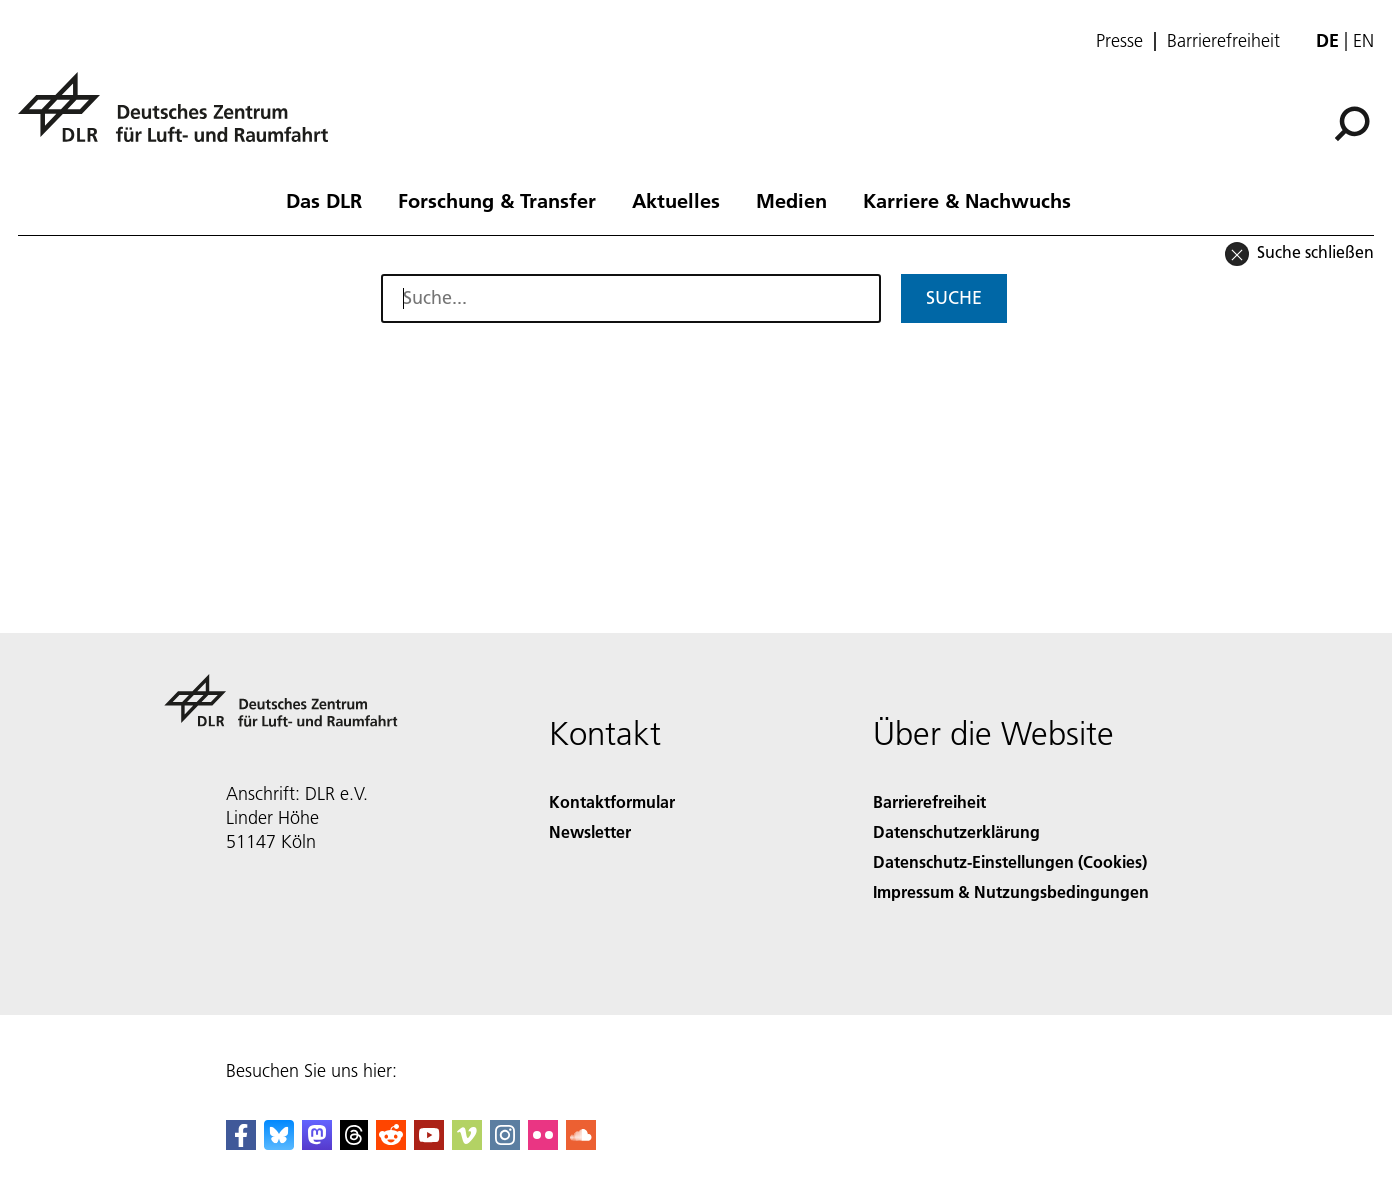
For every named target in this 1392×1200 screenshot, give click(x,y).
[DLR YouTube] (429, 1143)
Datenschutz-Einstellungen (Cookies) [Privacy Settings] (1010, 861)
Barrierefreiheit (1223, 41)
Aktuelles (676, 200)
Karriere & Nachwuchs (967, 200)
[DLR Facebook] (241, 1143)
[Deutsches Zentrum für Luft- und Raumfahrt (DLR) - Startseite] (181, 118)
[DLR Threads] (354, 1143)
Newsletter (590, 831)
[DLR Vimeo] (467, 1143)
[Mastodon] (317, 1143)
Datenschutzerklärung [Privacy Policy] (956, 831)
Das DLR (324, 200)
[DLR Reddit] (391, 1143)
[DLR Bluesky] (279, 1143)
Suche (954, 297)
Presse (1119, 41)
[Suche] (1352, 124)
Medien (791, 200)
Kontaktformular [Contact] (612, 801)
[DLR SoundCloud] (581, 1143)
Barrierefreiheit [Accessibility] (929, 801)
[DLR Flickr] (543, 1143)
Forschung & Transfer (497, 200)
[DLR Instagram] (505, 1143)
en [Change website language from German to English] (1363, 40)
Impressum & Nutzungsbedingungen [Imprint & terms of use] (1011, 891)
